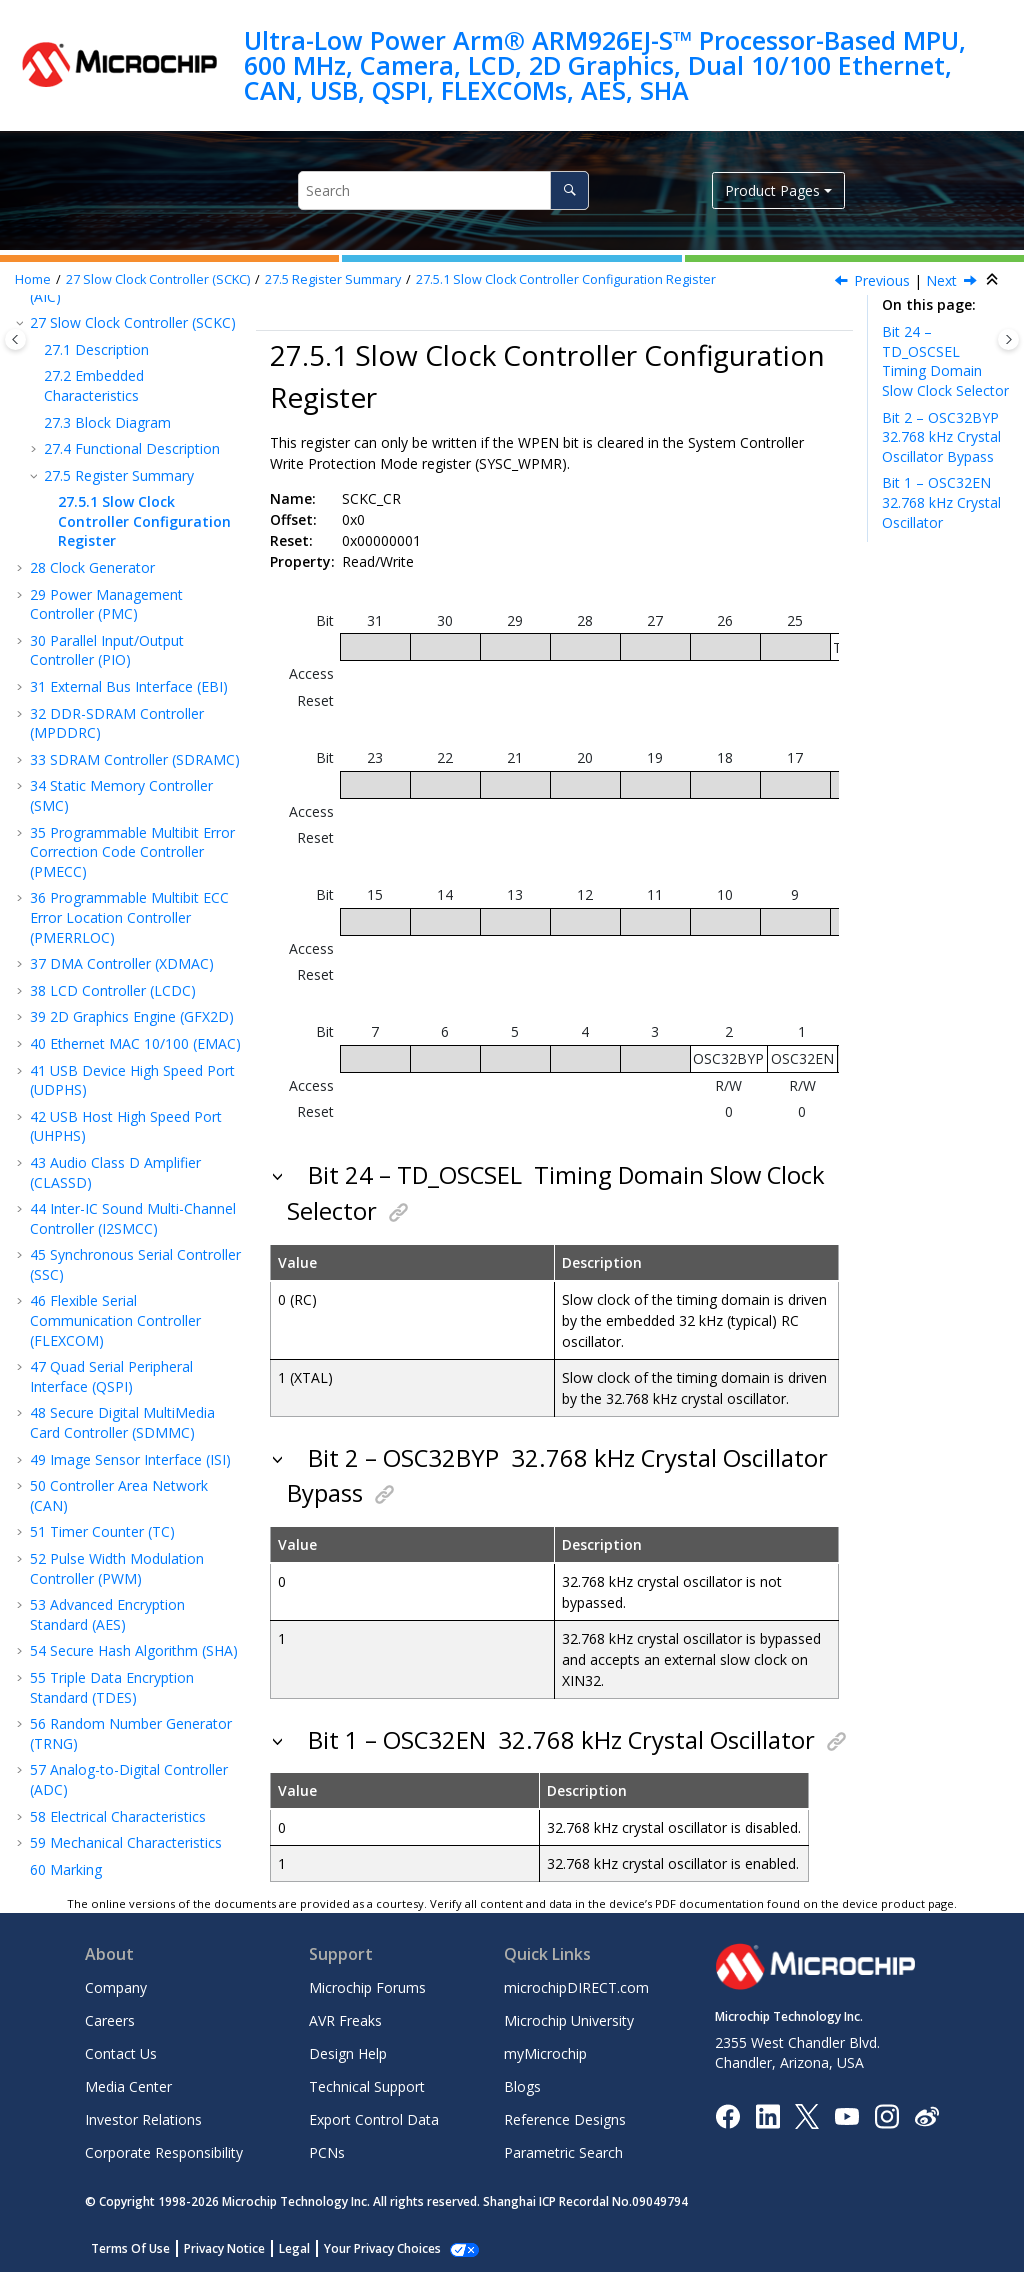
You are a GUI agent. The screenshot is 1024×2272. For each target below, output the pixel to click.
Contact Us (121, 2053)
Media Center (128, 2086)
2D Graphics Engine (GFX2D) (132, 1016)
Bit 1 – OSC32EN (941, 502)
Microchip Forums (367, 1987)
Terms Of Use (130, 2248)
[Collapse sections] (994, 280)
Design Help (348, 2053)
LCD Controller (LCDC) (113, 990)
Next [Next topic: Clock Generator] (941, 280)
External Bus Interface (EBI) (129, 686)
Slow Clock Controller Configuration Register (566, 279)
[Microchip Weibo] (926, 2115)
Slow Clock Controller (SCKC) (158, 279)
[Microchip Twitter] (807, 2114)
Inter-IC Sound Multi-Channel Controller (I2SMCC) (133, 1218)
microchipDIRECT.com (576, 1987)
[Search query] (443, 190)
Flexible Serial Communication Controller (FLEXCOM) (115, 1320)
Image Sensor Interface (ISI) (130, 1459)
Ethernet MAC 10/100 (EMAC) (135, 1043)
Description (96, 349)
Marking (66, 1869)
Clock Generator (92, 567)
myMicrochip (545, 2053)
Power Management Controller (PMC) (106, 604)
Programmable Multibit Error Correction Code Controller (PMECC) (132, 852)
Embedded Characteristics (94, 385)
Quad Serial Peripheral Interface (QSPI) (111, 1376)
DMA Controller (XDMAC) (122, 963)
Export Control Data (374, 2119)
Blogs (522, 2086)
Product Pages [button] (772, 190)
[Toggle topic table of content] (1008, 339)
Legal (294, 2248)
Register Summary (333, 279)
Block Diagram (107, 422)
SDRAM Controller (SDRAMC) (135, 759)
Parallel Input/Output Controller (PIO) (107, 650)
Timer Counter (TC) (102, 1531)
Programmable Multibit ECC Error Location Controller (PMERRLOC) (129, 917)
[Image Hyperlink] (846, 2115)
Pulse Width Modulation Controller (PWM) (117, 1568)
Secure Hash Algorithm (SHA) (134, 1650)
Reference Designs (565, 2119)
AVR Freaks (345, 2020)
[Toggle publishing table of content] (15, 339)
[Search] (569, 190)
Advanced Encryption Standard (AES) (107, 1614)
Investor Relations (143, 2119)
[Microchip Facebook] (727, 2114)
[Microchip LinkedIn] (767, 2114)
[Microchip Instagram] (886, 2114)
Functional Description (132, 448)
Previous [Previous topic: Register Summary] (882, 280)
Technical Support (367, 2086)
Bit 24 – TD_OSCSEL (945, 361)
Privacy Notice (224, 2248)
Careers (110, 2020)
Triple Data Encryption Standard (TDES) (112, 1687)
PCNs (327, 2152)
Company (116, 1987)
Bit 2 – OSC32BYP (944, 437)
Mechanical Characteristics (126, 1842)
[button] (22, 323)
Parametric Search (563, 2152)
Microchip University (569, 2020)
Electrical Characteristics (118, 1816)
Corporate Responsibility (164, 2152)
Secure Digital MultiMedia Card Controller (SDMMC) (122, 1422)
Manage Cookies (371, 2248)
